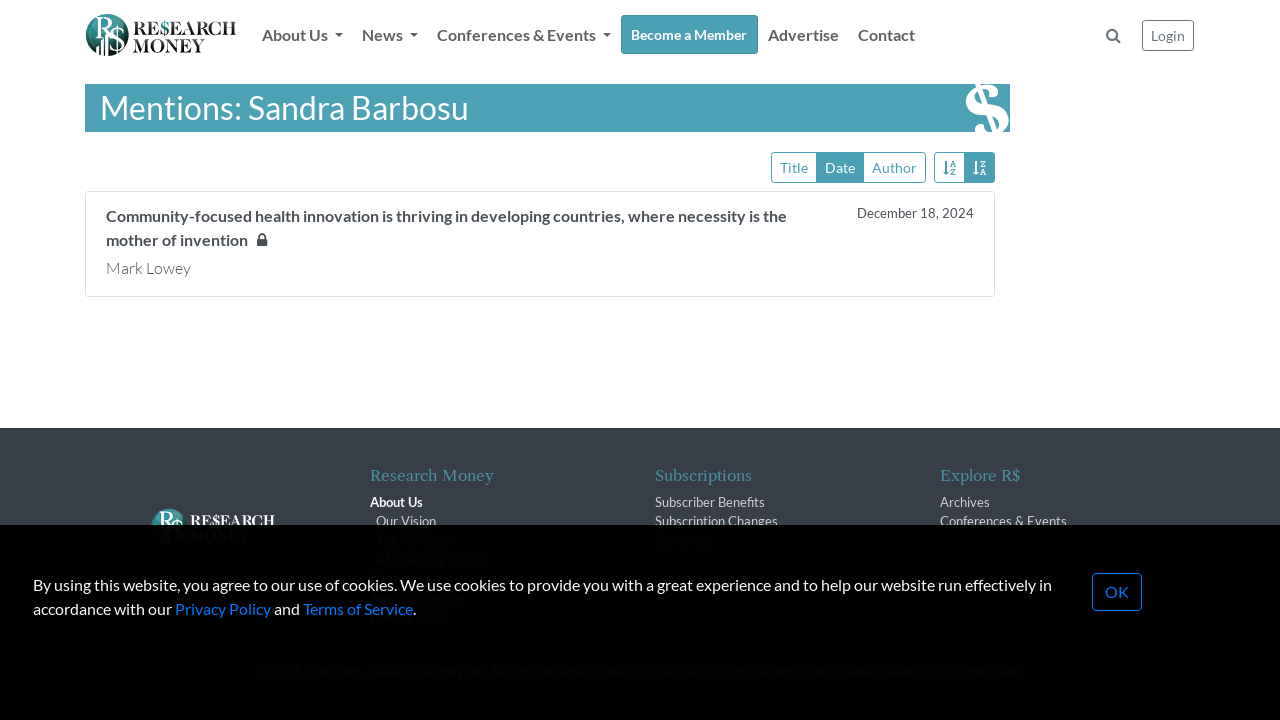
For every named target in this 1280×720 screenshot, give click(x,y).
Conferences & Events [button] (518, 34)
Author (894, 166)
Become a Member (689, 34)
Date (840, 166)
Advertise (803, 34)
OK (1117, 612)
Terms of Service (358, 629)
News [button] (384, 34)
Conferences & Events (1003, 521)
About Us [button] (296, 34)
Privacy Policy (223, 629)
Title (794, 166)
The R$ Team (414, 540)
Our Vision (406, 521)
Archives (965, 502)
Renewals (682, 540)
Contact (886, 34)
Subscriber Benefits (710, 502)
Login (1168, 35)
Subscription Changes (716, 521)
